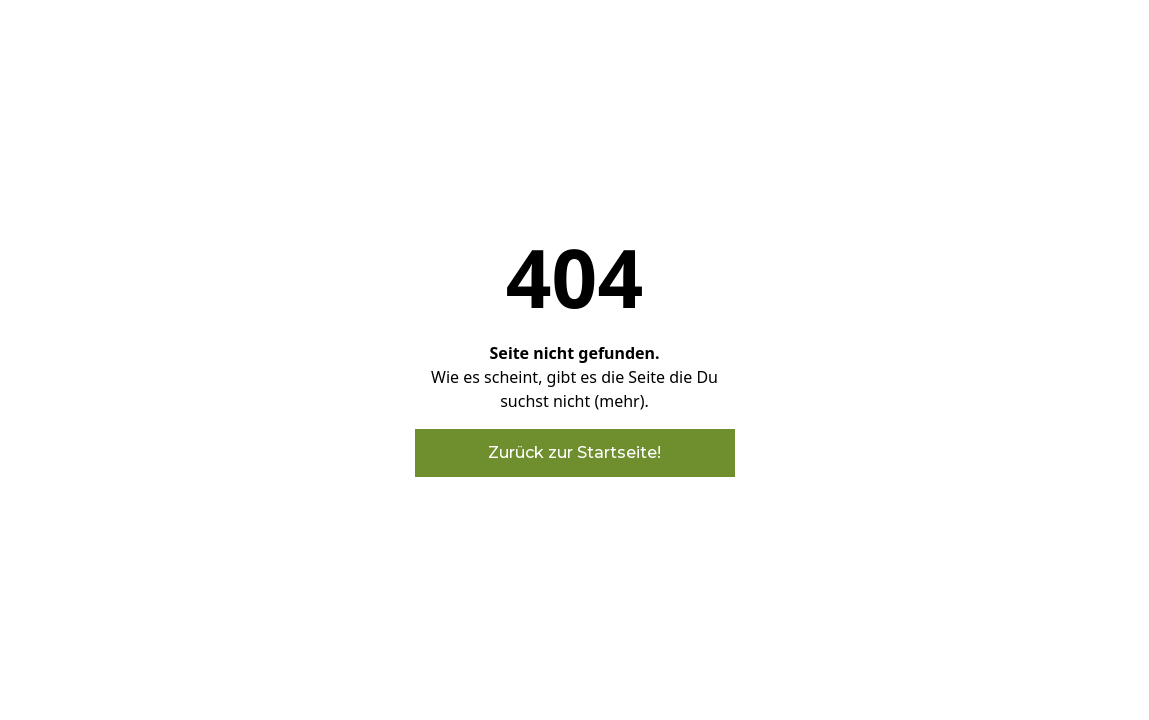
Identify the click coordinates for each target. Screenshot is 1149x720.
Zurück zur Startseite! (574, 452)
